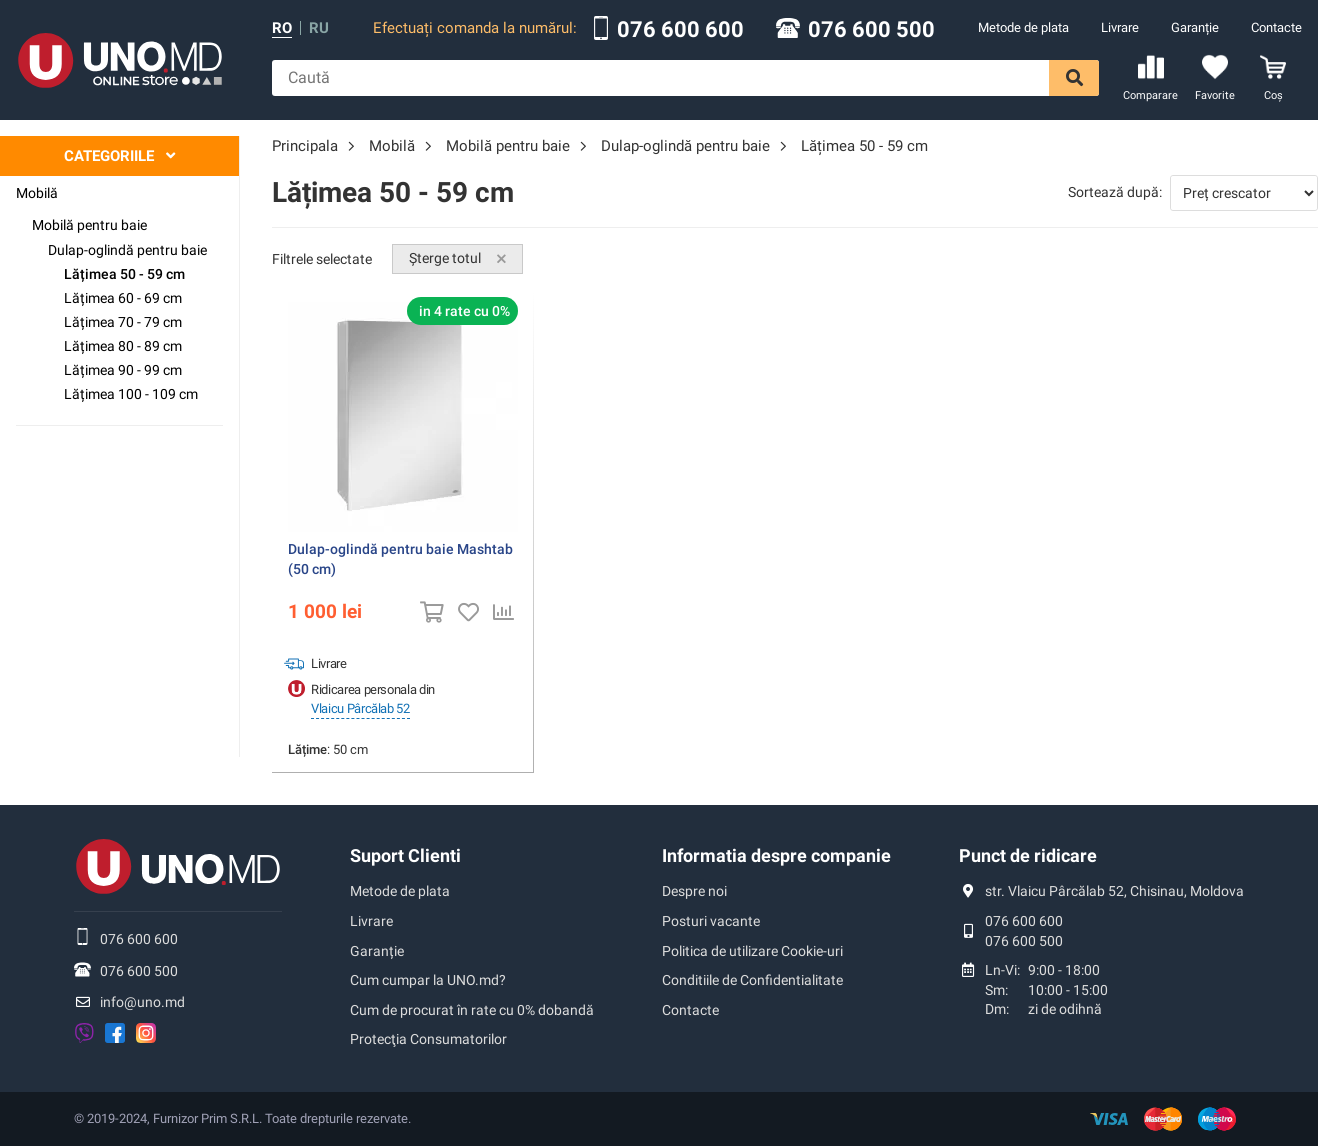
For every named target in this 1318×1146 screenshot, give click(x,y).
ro (282, 28)
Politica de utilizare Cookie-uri (752, 951)
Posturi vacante (711, 921)
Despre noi (694, 891)
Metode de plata (1023, 27)
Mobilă (37, 193)
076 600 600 (680, 30)
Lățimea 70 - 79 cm (123, 322)
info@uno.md (142, 1002)
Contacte (1276, 27)
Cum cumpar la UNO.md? (428, 980)
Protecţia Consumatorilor (428, 1039)
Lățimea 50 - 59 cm (124, 274)
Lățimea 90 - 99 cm (123, 370)
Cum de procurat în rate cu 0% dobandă (472, 1010)
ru (319, 28)
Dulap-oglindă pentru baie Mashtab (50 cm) (400, 559)
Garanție (1195, 27)
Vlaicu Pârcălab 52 (360, 708)
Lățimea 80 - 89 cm (123, 346)
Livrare (1120, 27)
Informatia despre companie (776, 855)
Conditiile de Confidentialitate (752, 980)
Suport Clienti (405, 855)
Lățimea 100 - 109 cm (131, 394)
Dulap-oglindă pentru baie (127, 250)
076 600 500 (871, 30)
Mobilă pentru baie (89, 225)
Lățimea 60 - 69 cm (123, 298)
